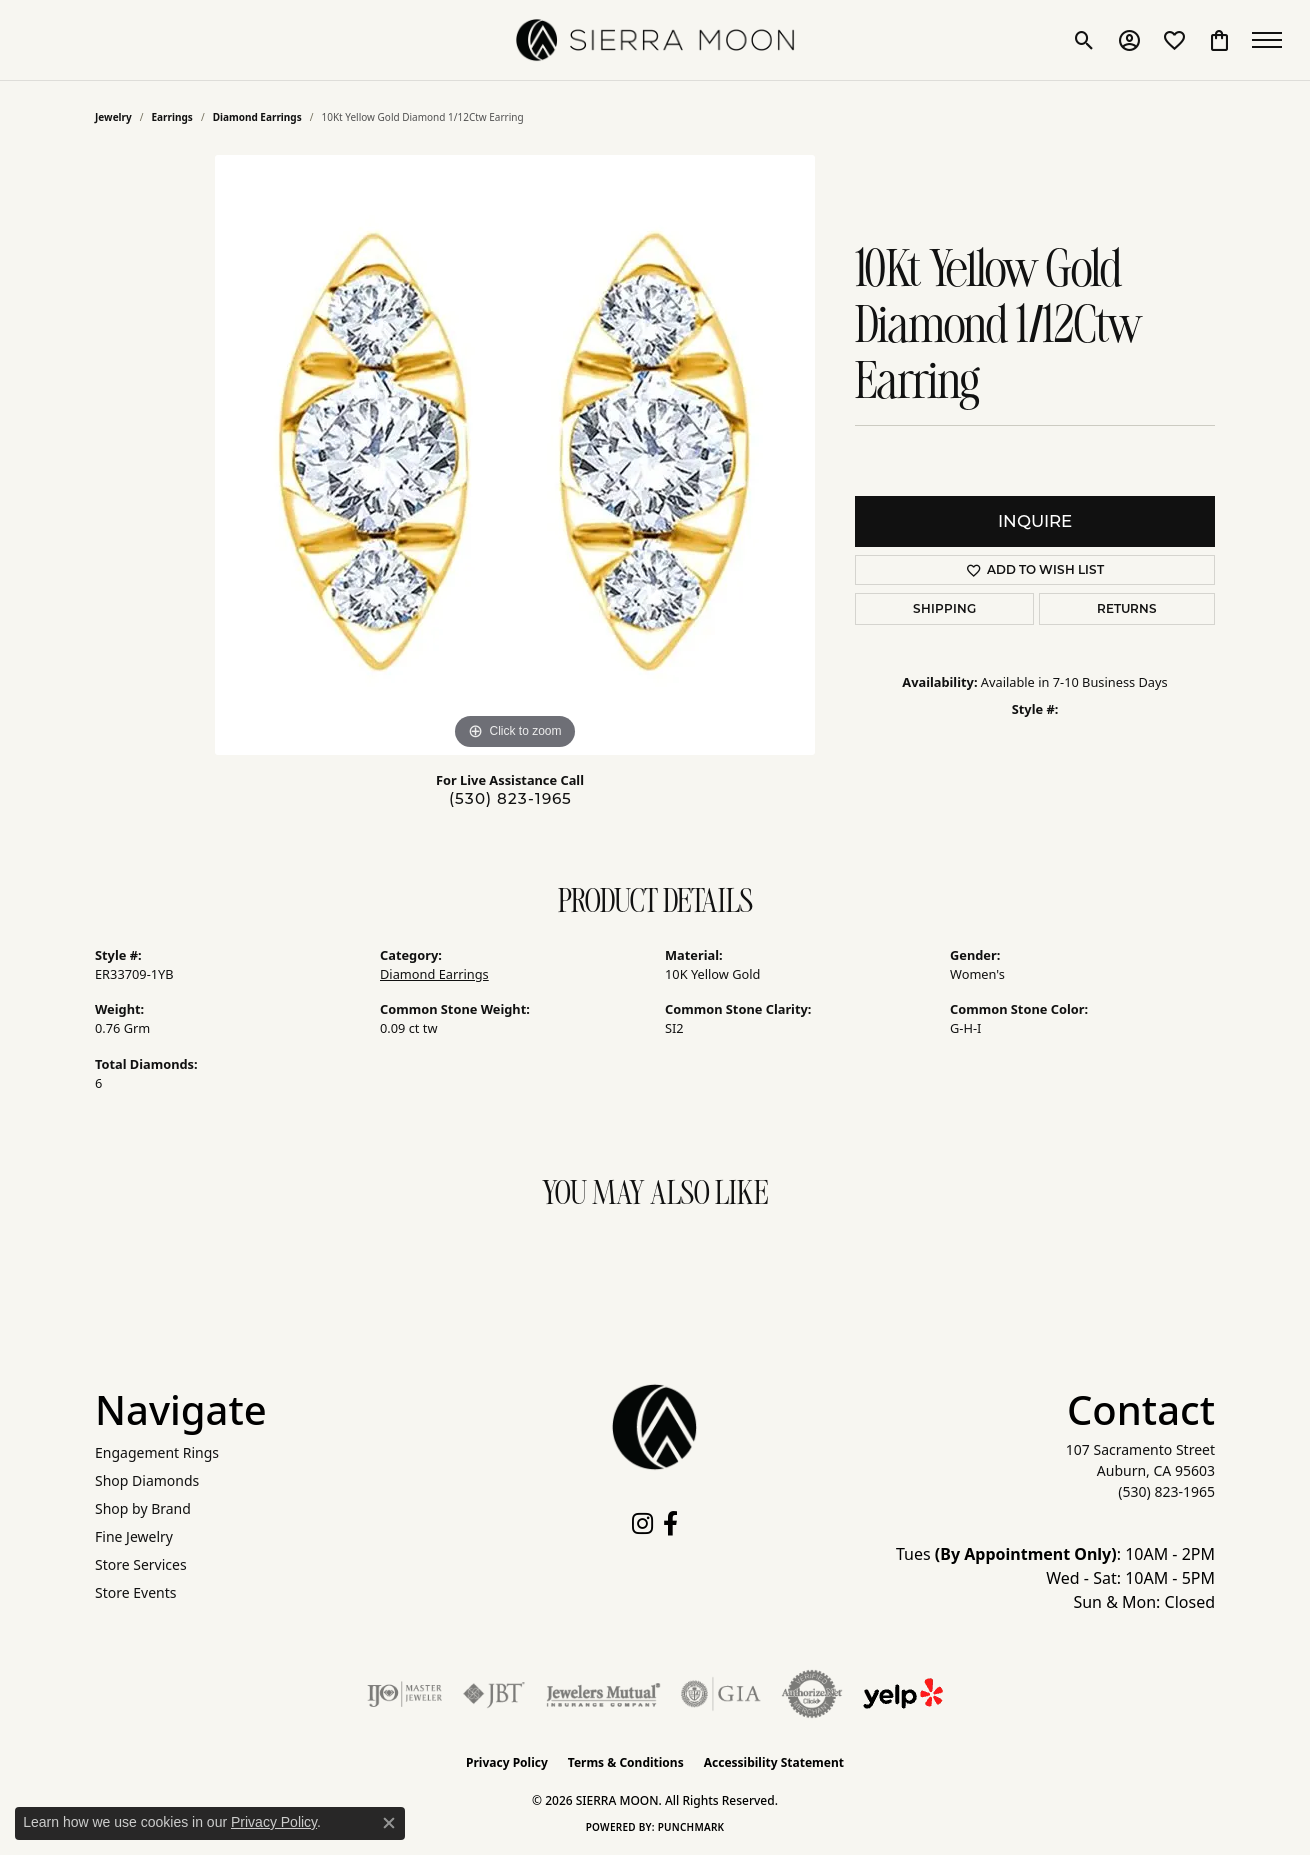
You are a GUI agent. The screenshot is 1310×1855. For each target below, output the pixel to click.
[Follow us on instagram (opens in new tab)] (642, 1524)
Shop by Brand (143, 1508)
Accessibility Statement (774, 1762)
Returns (1127, 608)
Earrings (172, 117)
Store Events (135, 1592)
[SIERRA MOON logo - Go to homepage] (655, 40)
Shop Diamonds (147, 1480)
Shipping (944, 608)
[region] (515, 455)
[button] (1082, 40)
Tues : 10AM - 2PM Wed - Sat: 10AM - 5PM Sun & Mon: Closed (1055, 1578)
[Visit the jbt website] (494, 1694)
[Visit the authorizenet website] (812, 1694)
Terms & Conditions (626, 1762)
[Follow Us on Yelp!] (903, 1694)
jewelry (113, 117)
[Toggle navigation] (1270, 40)
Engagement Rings (157, 1452)
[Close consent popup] (389, 1823)
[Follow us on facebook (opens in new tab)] (670, 1524)
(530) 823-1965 (510, 798)
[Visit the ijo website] (404, 1694)
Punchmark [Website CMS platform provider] (691, 1827)
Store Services (141, 1564)
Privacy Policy (507, 1762)
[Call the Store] (1166, 1491)
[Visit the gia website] (721, 1694)
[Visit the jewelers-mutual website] (603, 1694)
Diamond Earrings (257, 117)
